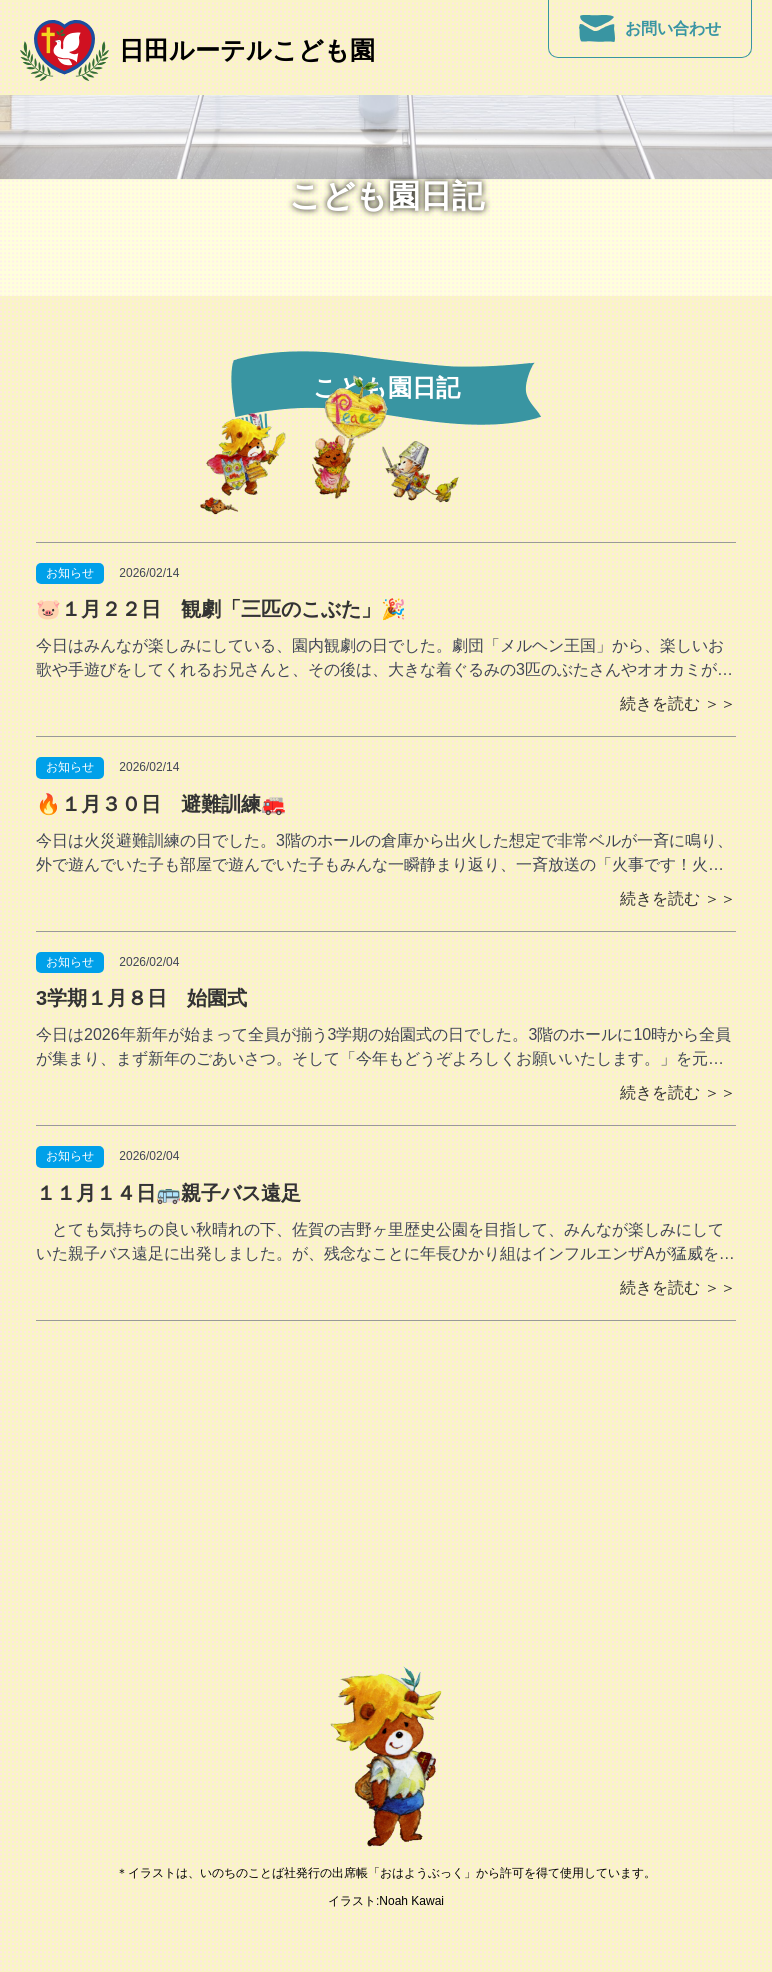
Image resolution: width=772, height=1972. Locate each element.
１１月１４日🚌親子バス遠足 (168, 1193)
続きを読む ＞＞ (678, 703)
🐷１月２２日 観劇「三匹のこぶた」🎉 (221, 609)
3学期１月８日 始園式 (151, 998)
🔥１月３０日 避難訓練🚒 (161, 804)
